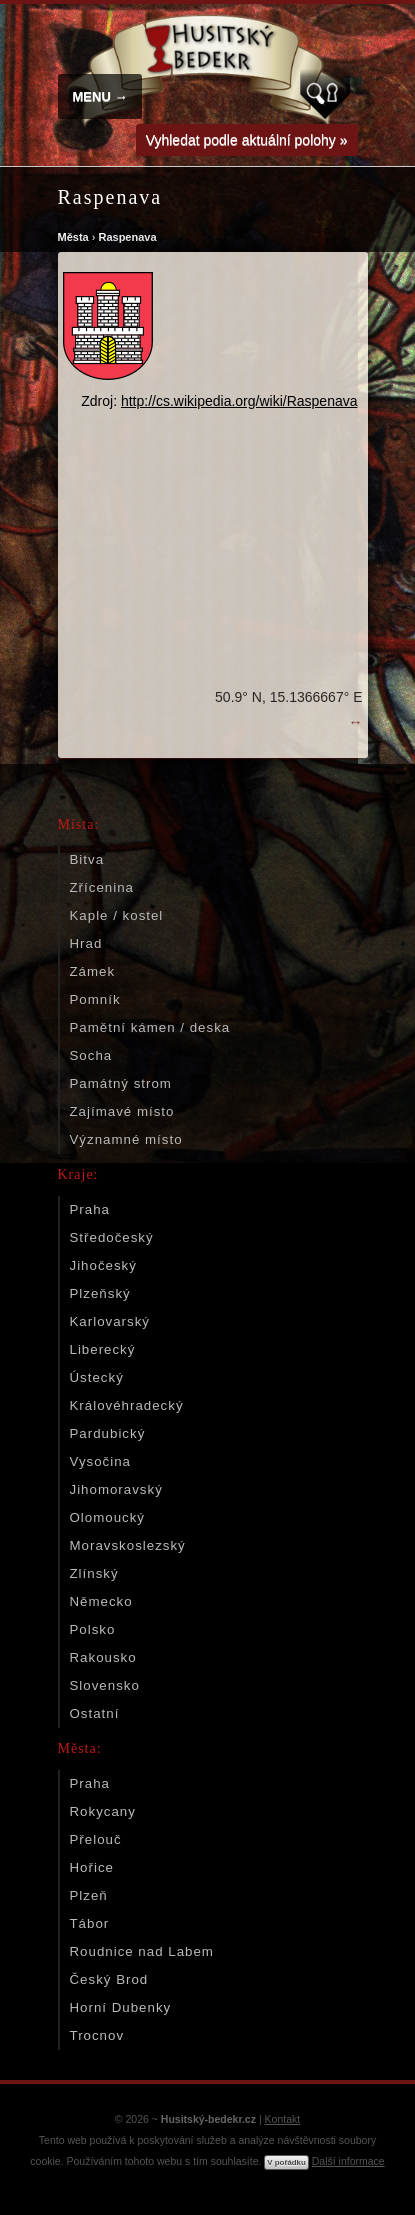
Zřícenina (102, 887)
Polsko (93, 1629)
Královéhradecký (127, 1405)
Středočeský (112, 1237)
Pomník (95, 999)
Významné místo (126, 1139)
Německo (101, 1601)
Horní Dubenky (121, 2007)
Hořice (92, 1867)
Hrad (86, 943)
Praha (90, 1209)
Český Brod (109, 1979)
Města (73, 237)
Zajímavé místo (122, 1111)
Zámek (93, 971)
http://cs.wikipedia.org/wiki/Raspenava (239, 401)
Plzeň (89, 1895)
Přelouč (96, 1839)
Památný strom (121, 1083)
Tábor (90, 1923)
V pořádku (286, 2162)
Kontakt (283, 2119)
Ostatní (95, 1713)
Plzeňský (100, 1293)
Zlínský (94, 1573)
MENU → (100, 96)
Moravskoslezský (128, 1545)
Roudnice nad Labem (142, 1951)
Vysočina (100, 1461)
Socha (91, 1055)
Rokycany (103, 1811)
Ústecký (97, 1377)
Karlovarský (110, 1321)
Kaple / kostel (117, 915)
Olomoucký (108, 1517)
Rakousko (103, 1657)
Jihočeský (103, 1265)
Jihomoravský (116, 1489)
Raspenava (127, 237)
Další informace (348, 2161)
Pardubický (108, 1433)
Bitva (87, 859)
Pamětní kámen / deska (150, 1027)
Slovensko (105, 1685)
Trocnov (97, 2035)
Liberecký (103, 1349)
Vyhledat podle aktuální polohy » (247, 140)
